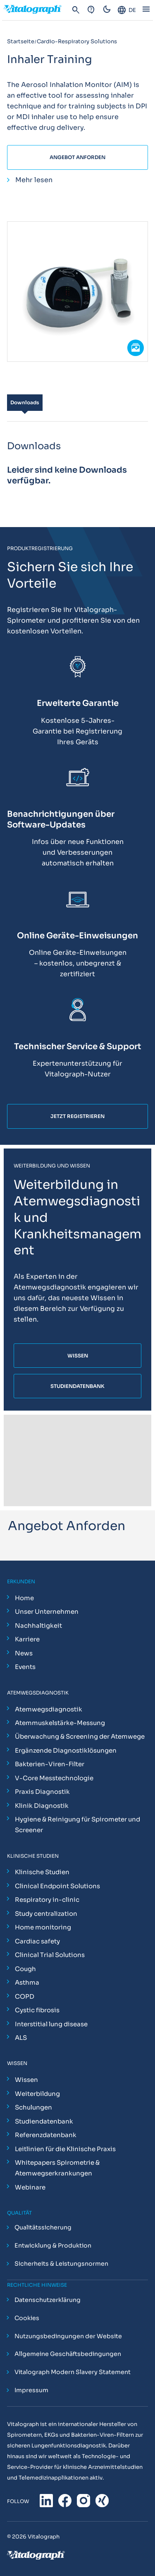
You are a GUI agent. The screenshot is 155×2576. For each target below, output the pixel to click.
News (24, 1653)
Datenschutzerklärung (47, 2300)
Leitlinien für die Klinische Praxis (65, 2149)
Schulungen (33, 2107)
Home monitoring (43, 1927)
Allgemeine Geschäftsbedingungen (67, 2354)
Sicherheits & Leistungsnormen (61, 2264)
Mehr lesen (33, 180)
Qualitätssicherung (43, 2227)
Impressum (31, 2390)
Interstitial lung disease (51, 2024)
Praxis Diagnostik (42, 1791)
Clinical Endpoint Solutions (57, 1886)
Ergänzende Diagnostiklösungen (66, 1750)
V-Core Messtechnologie (54, 1778)
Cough (25, 1969)
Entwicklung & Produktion (52, 2246)
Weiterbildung (37, 2094)
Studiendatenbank (44, 2121)
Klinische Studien (42, 1872)
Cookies (26, 2318)
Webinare (30, 2187)
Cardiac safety (37, 1941)
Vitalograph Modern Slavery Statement (72, 2372)
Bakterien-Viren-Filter (49, 1764)
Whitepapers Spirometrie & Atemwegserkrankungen (57, 2168)
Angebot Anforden (77, 157)
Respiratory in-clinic (47, 1899)
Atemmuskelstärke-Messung (60, 1723)
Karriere (27, 1639)
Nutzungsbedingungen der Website (68, 2336)
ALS (21, 2038)
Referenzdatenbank (45, 2135)
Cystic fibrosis (37, 2010)
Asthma (27, 1982)
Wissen (26, 2080)
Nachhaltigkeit (38, 1625)
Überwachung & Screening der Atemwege (80, 1736)
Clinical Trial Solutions (50, 1955)
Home (24, 1598)
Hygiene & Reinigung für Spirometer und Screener (77, 1824)
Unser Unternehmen (47, 1611)
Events (25, 1667)
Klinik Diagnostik (42, 1806)
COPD (24, 1996)
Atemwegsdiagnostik (48, 1709)
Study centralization (46, 1913)
